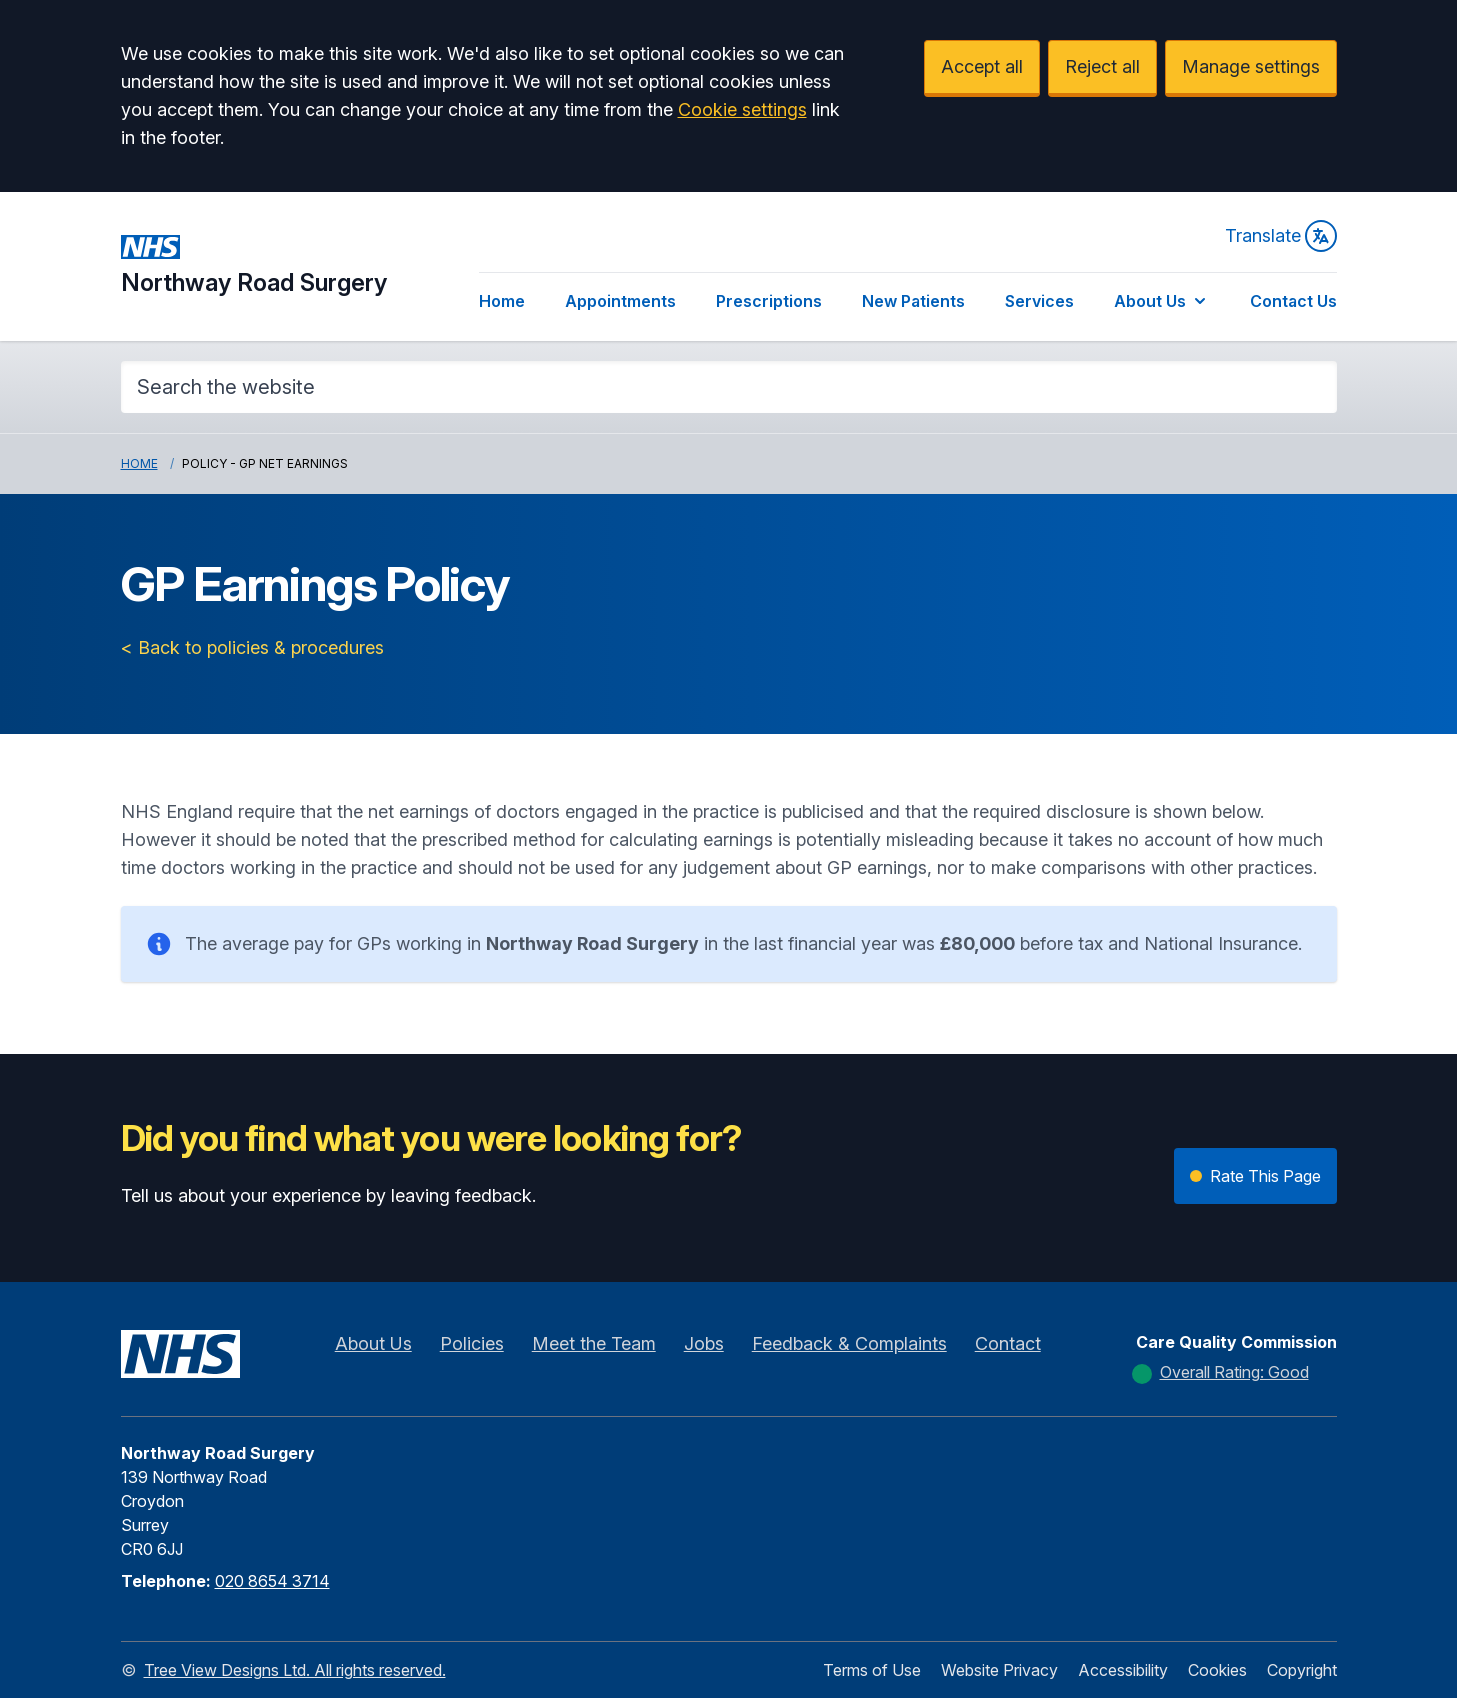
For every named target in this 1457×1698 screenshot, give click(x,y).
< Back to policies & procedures (252, 647)
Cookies (1217, 1670)
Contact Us (1293, 301)
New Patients (913, 301)
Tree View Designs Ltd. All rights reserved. (295, 1670)
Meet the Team (594, 1343)
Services (1039, 301)
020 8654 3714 (272, 1581)
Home (502, 301)
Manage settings (1251, 66)
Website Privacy (999, 1670)
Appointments (620, 301)
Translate (1281, 236)
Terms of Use (872, 1670)
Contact (1008, 1343)
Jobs (704, 1343)
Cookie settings (742, 109)
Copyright (1302, 1670)
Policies (472, 1343)
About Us (1162, 301)
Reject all (1102, 66)
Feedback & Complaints (849, 1343)
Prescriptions (769, 301)
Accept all (982, 66)
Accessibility (1123, 1670)
